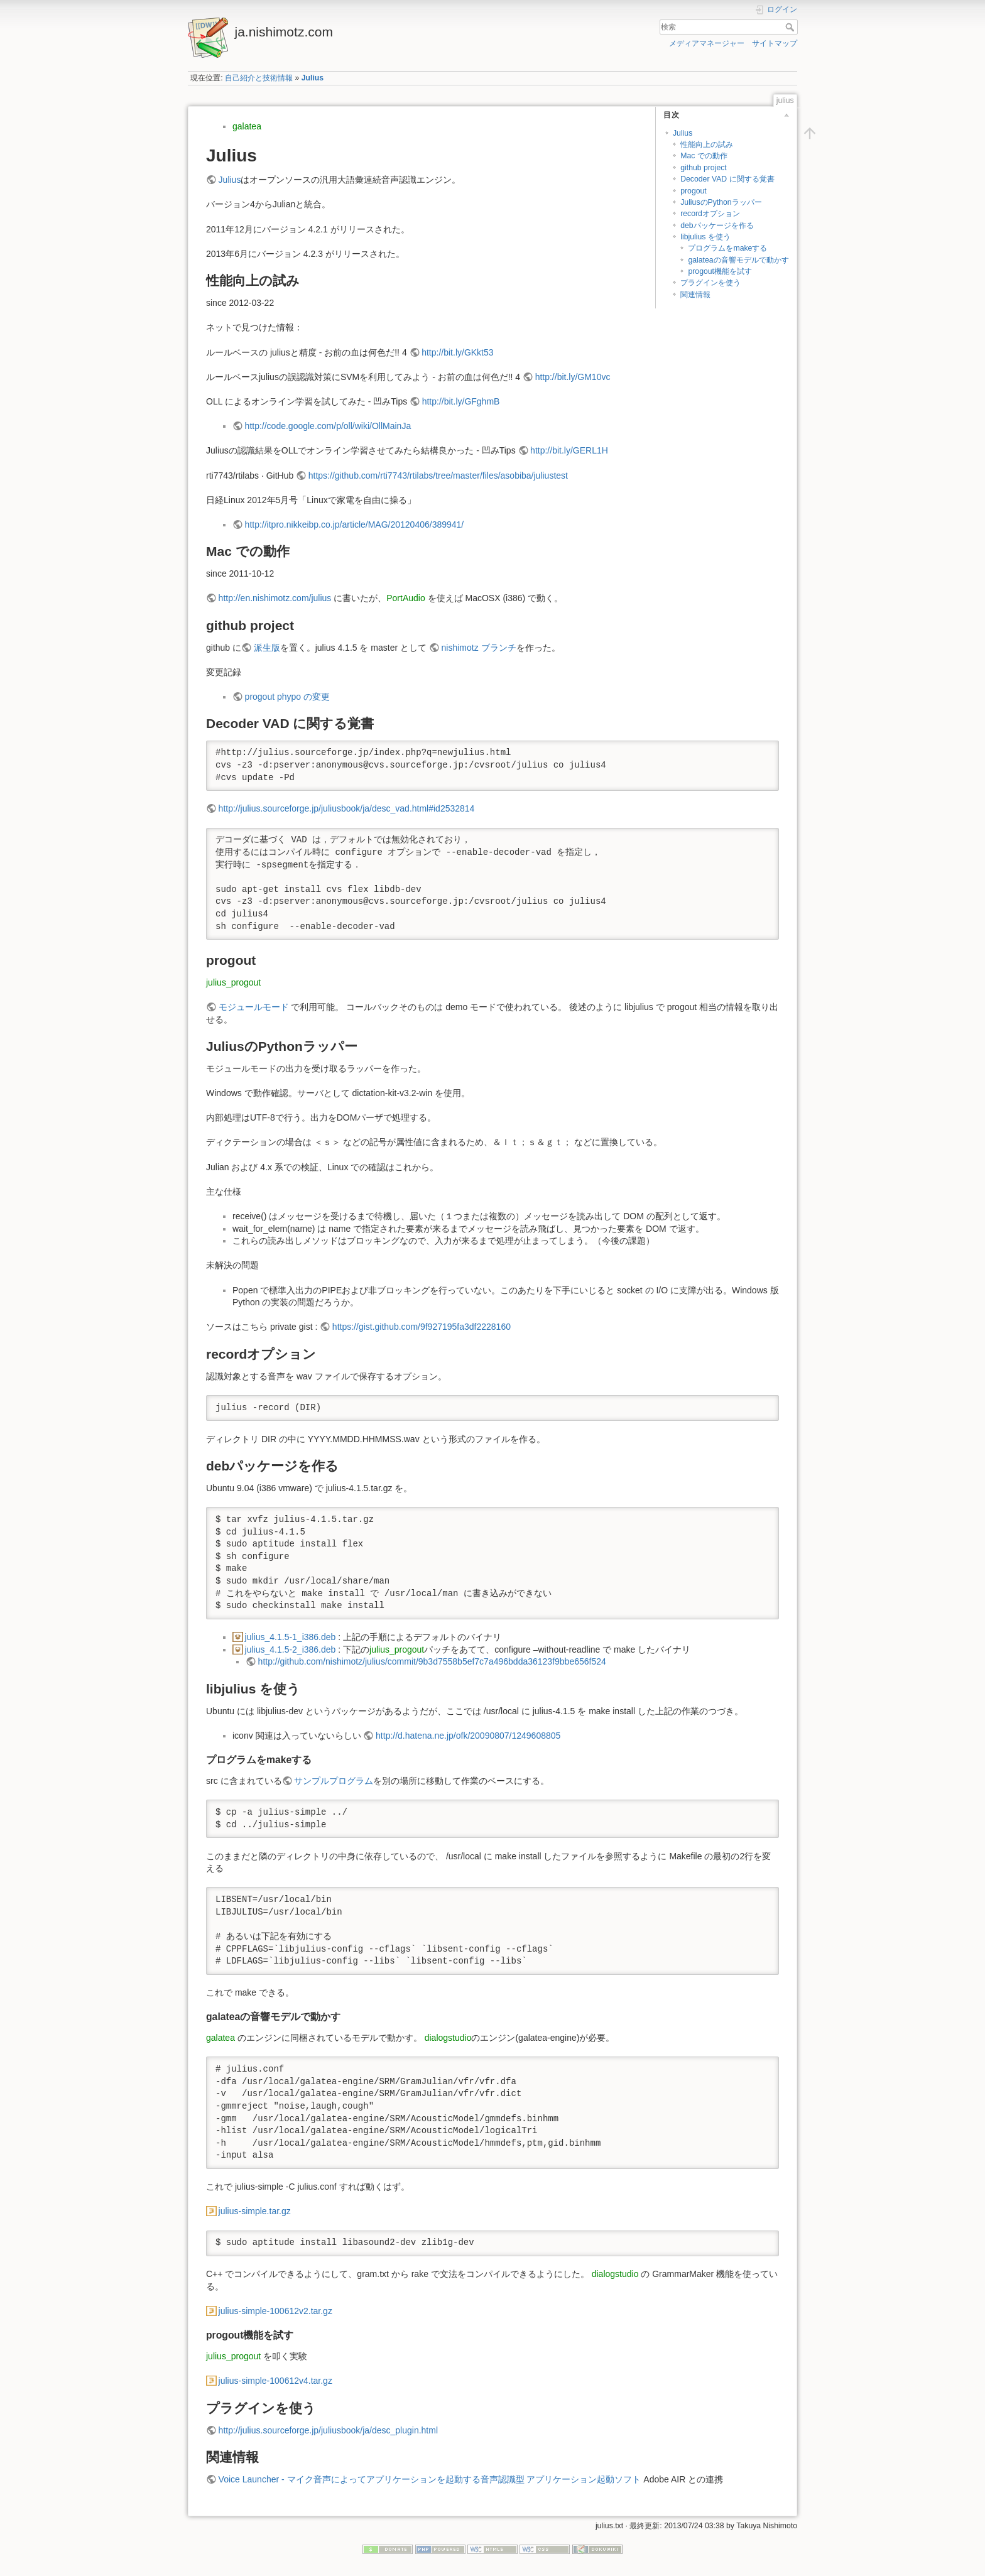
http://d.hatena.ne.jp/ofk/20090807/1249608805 (468, 1736)
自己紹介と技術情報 (259, 77)
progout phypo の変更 (287, 697)
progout (693, 191)
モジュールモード (254, 1007)
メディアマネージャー (706, 43)
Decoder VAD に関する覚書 (727, 179)
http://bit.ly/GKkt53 (457, 352)
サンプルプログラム (333, 1781)
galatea (246, 126)
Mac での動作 (703, 155)
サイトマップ (774, 43)
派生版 (267, 648)
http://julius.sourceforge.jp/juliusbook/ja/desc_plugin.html (328, 2430)
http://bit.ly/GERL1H (569, 450)
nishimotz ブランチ (479, 648)
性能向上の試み (706, 144)
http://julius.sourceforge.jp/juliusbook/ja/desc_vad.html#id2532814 (347, 808)
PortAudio (405, 598)
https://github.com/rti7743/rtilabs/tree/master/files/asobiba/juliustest (438, 475)
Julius (313, 77)
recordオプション (710, 213)
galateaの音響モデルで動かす (738, 260)
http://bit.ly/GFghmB (461, 401)
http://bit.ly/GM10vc (573, 377)
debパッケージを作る (716, 225)
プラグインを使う (710, 282)
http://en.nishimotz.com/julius (275, 598)
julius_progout (233, 982)
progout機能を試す (720, 271)
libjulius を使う (705, 236)
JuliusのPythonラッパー (720, 202)
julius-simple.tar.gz (255, 2211)
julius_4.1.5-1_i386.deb (290, 1637)
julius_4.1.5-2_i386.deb (290, 1649)
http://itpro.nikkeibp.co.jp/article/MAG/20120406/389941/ (354, 524)
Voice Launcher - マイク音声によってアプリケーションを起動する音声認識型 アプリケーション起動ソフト (430, 2479)
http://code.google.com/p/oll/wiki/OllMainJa (328, 426)
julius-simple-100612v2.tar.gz (275, 2311)
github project (703, 167)
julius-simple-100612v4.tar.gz (275, 2381)
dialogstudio (448, 2038)
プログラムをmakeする (727, 248)
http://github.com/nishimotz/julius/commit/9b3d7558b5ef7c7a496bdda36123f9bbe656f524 (432, 1661)
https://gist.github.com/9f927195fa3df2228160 (421, 1327)
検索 (791, 27)
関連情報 (695, 294)
